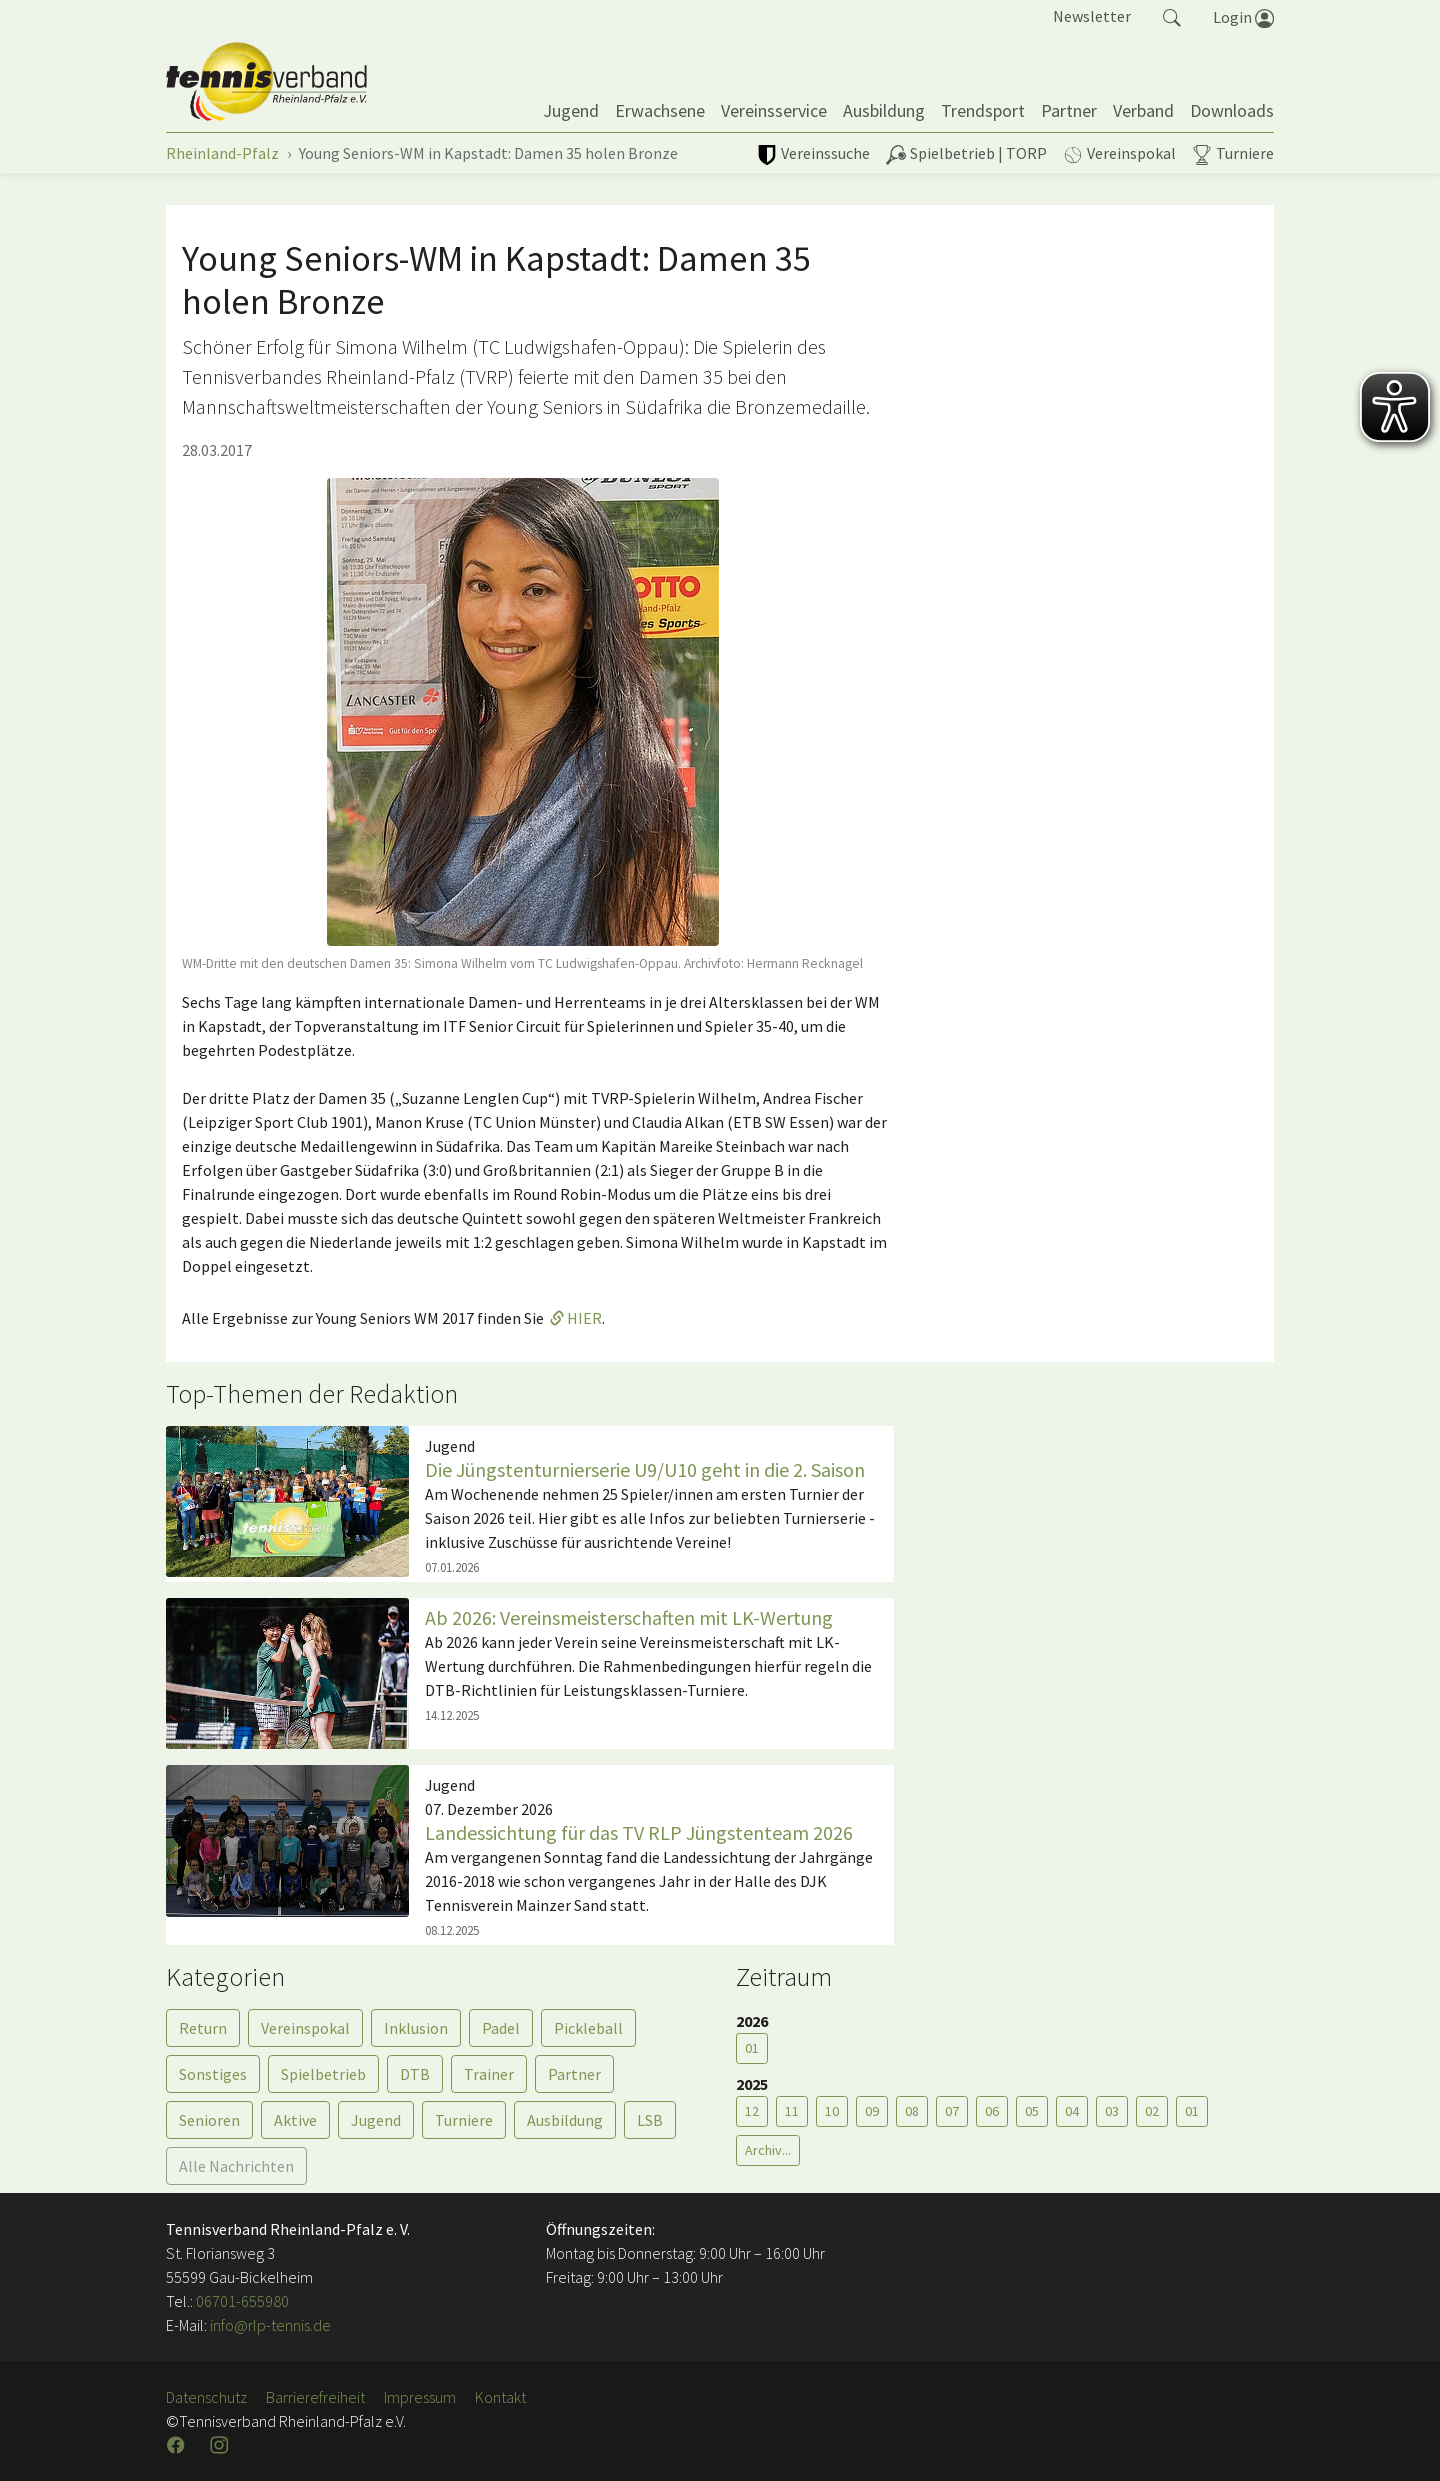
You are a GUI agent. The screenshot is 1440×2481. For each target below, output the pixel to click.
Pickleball (588, 2028)
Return (203, 2028)
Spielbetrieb (323, 2074)
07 (952, 2111)
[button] (1172, 16)
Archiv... (768, 2150)
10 (832, 2111)
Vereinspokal (305, 2028)
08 (912, 2111)
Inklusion (416, 2028)
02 (1152, 2111)
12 (752, 2111)
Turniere (464, 2120)
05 (1032, 2111)
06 (992, 2111)
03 (1112, 2111)
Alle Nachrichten (236, 2166)
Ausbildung (565, 2120)
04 (1072, 2111)
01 (752, 2048)
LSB (650, 2120)
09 (872, 2111)
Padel (501, 2028)
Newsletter (1092, 16)
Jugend (376, 2120)
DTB (415, 2074)
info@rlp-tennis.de (269, 2325)
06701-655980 (242, 2301)
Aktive (295, 2120)
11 (792, 2111)
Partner (574, 2074)
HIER (584, 1318)
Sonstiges (213, 2074)
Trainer (489, 2074)
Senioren (209, 2120)
